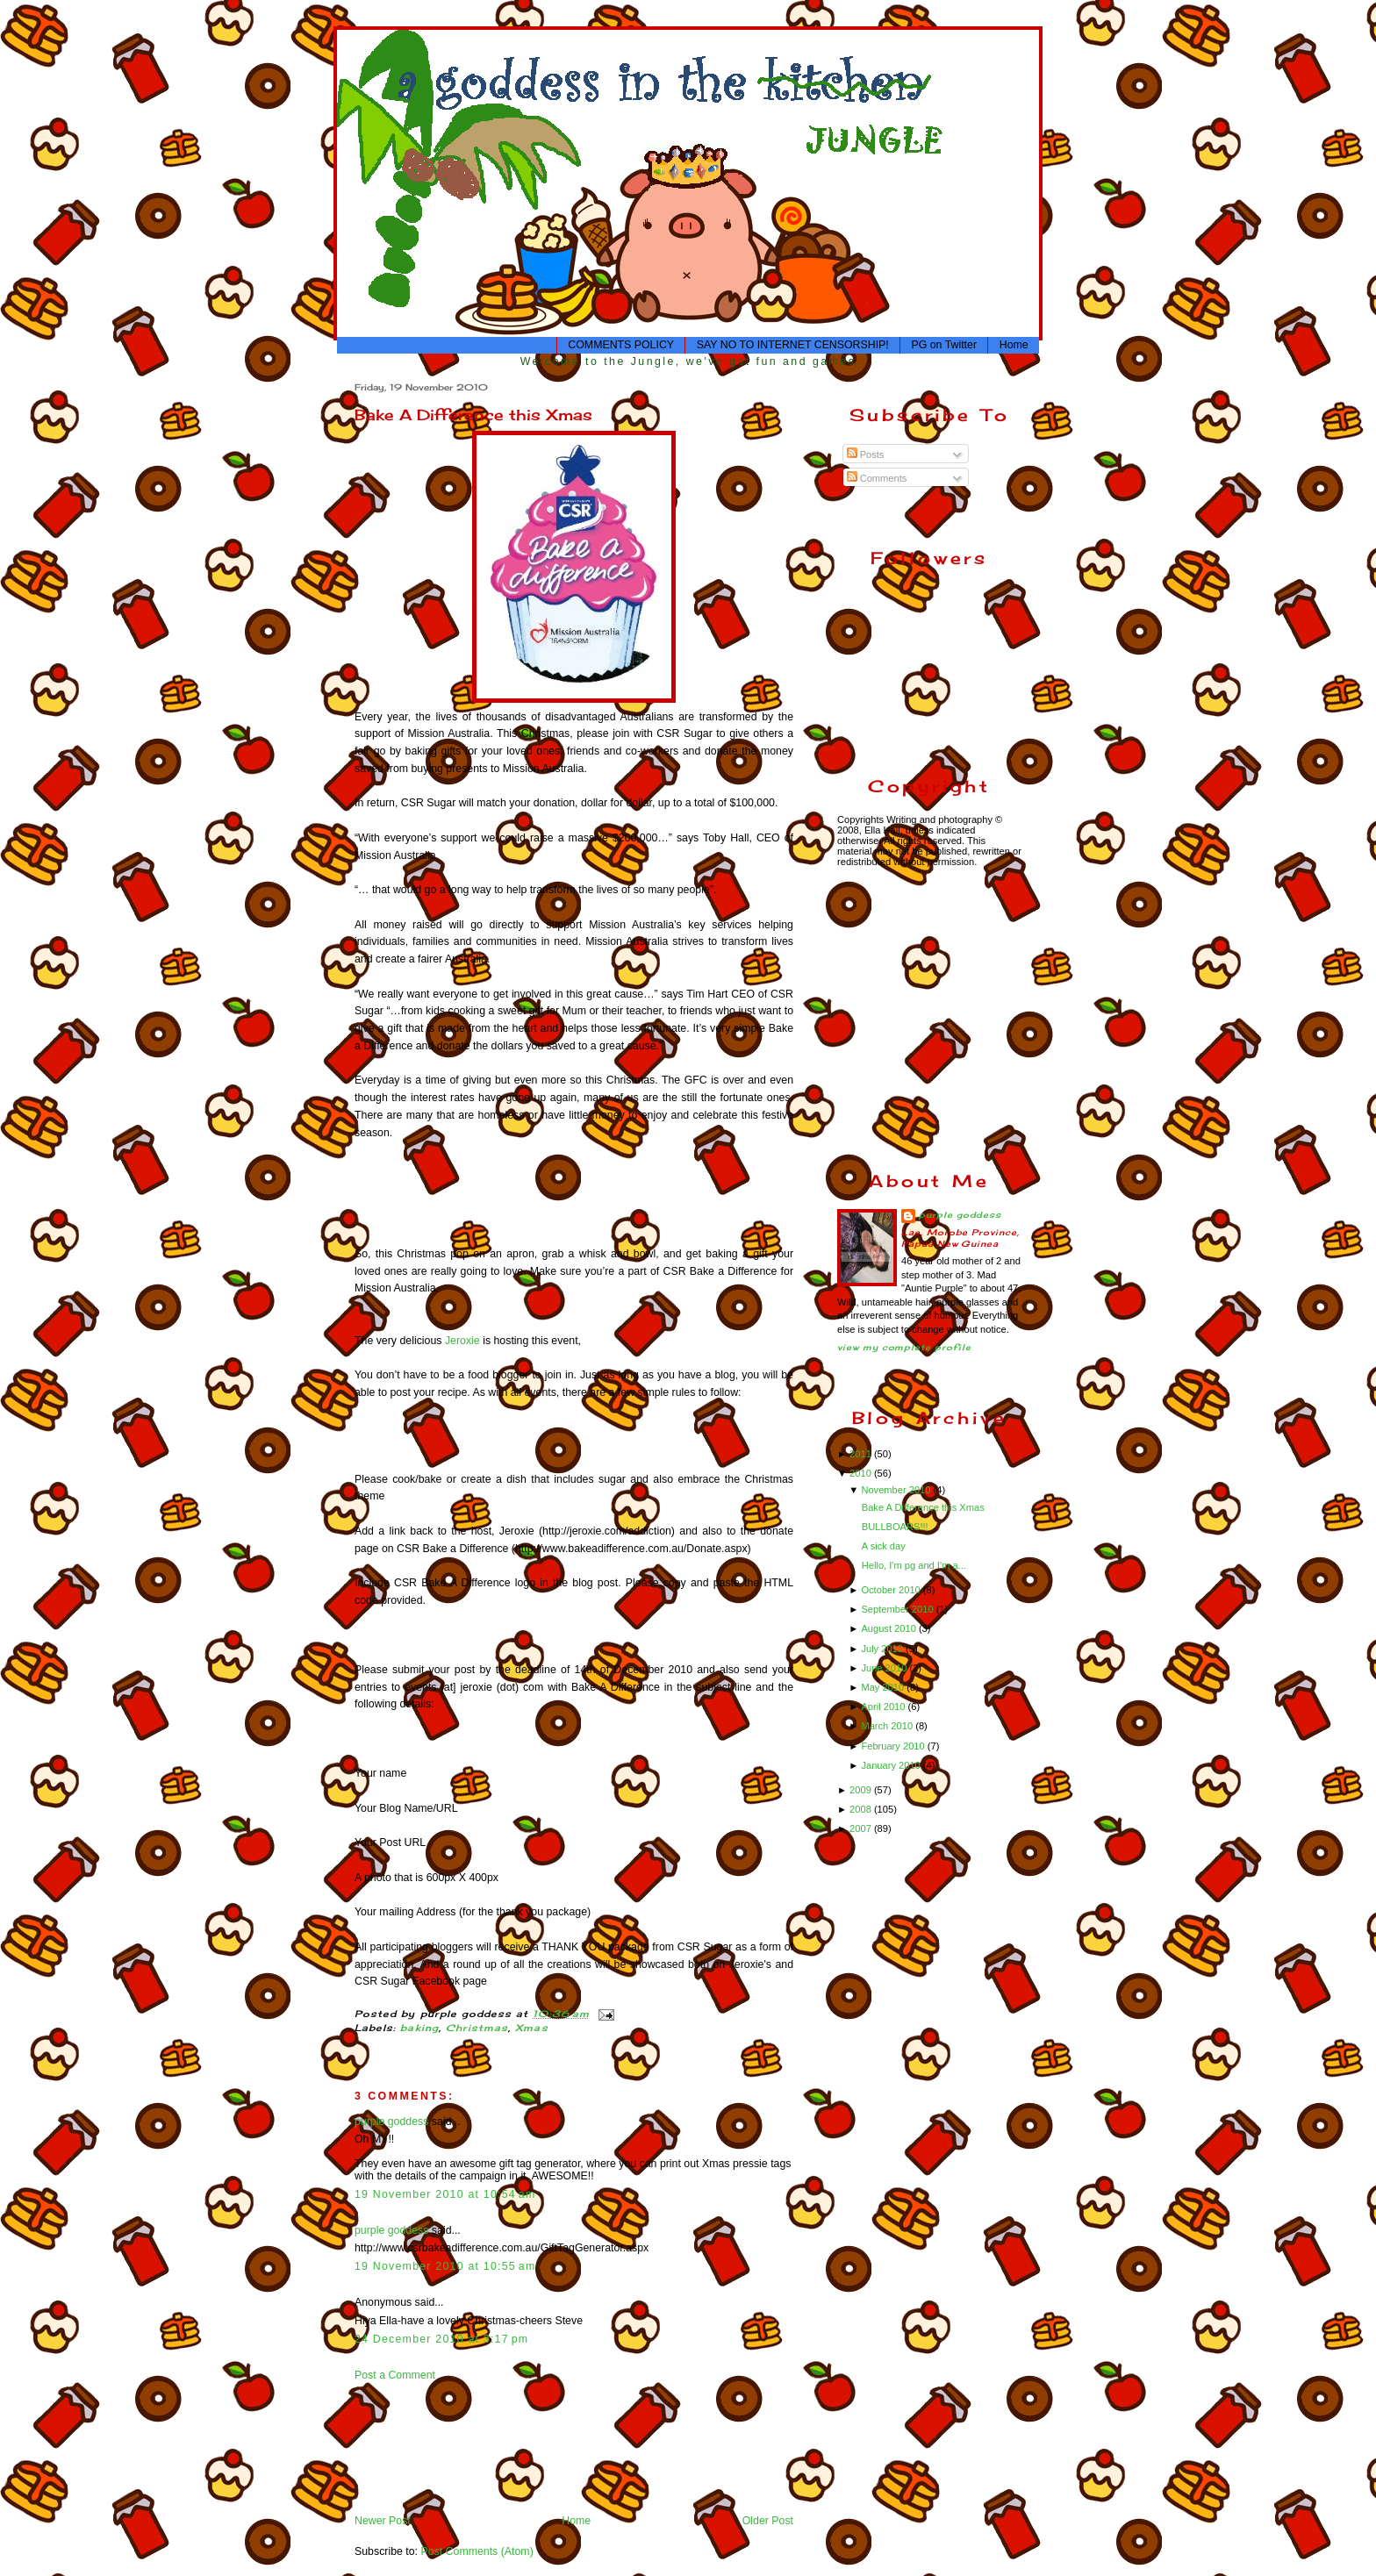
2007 (861, 1828)
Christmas (477, 2028)
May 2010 (884, 1687)
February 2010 (894, 1746)
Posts (866, 454)
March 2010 (888, 1726)
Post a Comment (395, 2375)
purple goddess (391, 2121)
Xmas (531, 2028)
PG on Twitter (944, 345)
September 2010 (898, 1609)
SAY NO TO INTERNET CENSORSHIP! (793, 345)
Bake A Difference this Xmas (473, 414)
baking (419, 2028)
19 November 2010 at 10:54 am (445, 2194)
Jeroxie (462, 1341)
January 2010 (891, 1765)
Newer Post (383, 2521)
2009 (861, 1790)
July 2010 (883, 1648)
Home (1014, 345)
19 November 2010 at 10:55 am (445, 2266)
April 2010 (884, 1706)
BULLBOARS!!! (895, 1526)
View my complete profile (904, 1347)
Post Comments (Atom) (476, 2551)
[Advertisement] (409, 2446)
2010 (861, 1473)
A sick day (884, 1546)
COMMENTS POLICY (621, 345)
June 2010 (885, 1668)
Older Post (767, 2521)
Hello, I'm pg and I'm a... (914, 1565)
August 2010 (889, 1628)
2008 (861, 1809)
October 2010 (891, 1590)
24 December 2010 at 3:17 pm (441, 2339)
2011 (861, 1454)
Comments (877, 478)
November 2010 (897, 1490)
